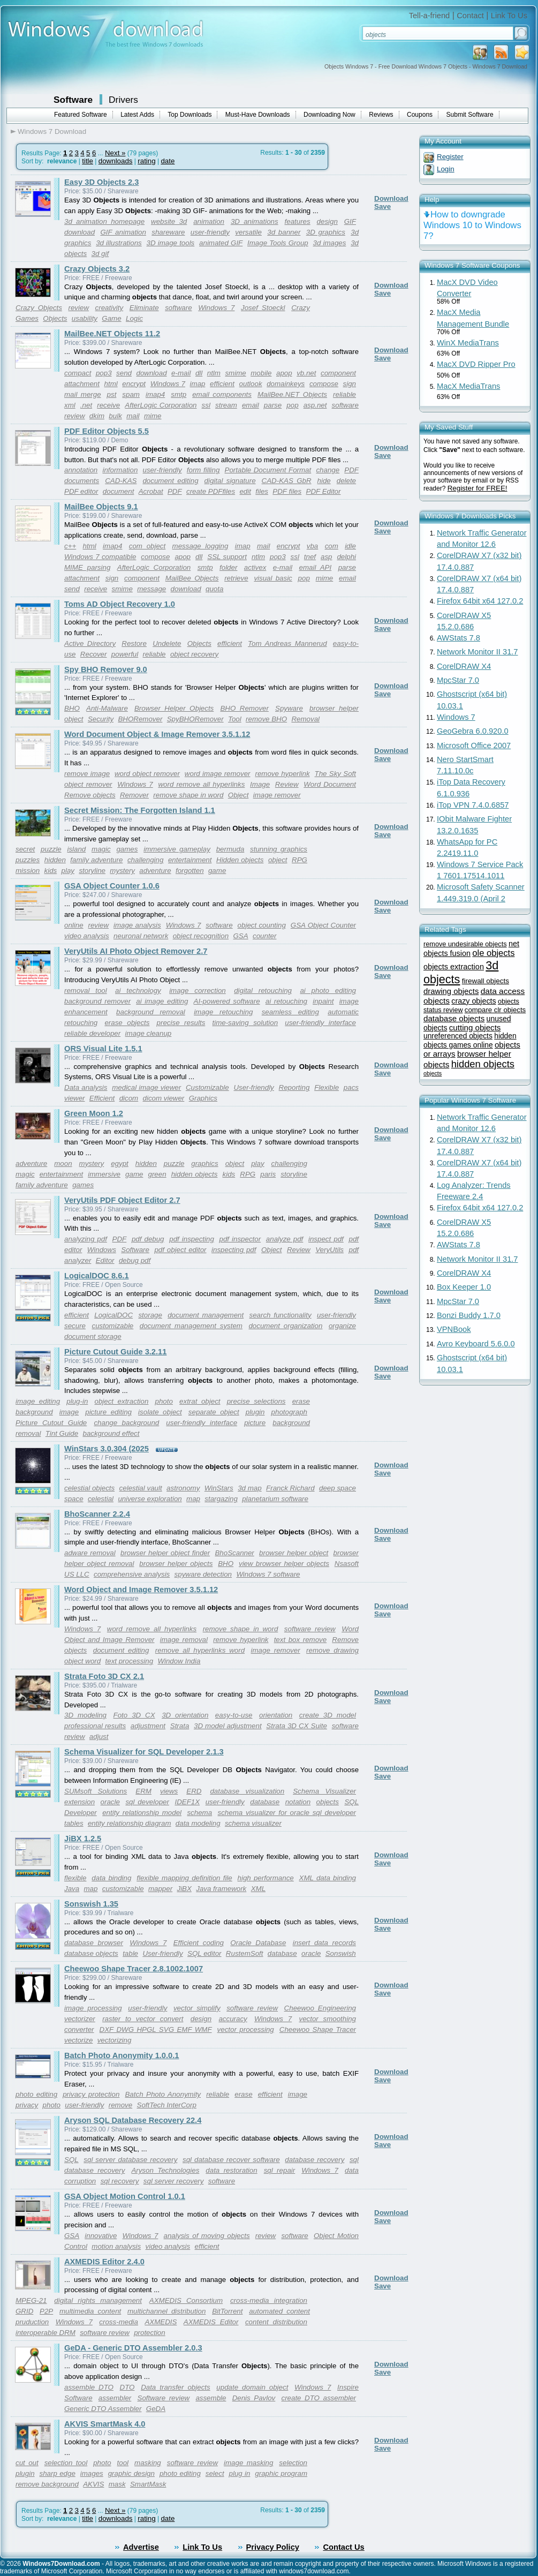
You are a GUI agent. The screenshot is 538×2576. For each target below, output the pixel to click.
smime (235, 373)
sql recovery (120, 2181)
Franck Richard (290, 1488)
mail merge (82, 394)
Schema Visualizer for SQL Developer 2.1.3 (144, 1752)
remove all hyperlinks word (200, 1650)
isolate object (160, 1412)
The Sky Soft (336, 774)
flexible (75, 1878)
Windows (101, 1250)
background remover (97, 1001)
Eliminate (144, 308)
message (151, 589)
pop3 (104, 373)
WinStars (218, 1488)
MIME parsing (87, 567)
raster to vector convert (142, 2019)
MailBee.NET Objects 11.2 (112, 333)
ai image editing (162, 1001)
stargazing (221, 1499)
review (79, 308)
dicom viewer (164, 1098)
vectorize (78, 2040)
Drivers (123, 99)
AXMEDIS (161, 2322)
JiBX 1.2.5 (82, 1838)
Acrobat (151, 491)
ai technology (138, 990)
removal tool (85, 990)
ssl (206, 405)
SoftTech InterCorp (166, 2105)
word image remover (218, 774)
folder (228, 567)
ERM (143, 1791)
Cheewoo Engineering (320, 2008)
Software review (164, 2398)
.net (86, 405)
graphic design (131, 2473)
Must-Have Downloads (257, 114)
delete (346, 481)
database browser (93, 1943)
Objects (55, 318)
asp (326, 557)
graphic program (281, 2473)
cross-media (118, 2322)
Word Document (330, 784)
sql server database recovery (130, 2160)
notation (297, 1802)
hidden (55, 860)
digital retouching (263, 990)
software (178, 308)
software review (310, 1629)
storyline (92, 871)
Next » (115, 153)
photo (164, 1401)
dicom (129, 1098)
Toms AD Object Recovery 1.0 (119, 604)
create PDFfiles (210, 491)
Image (260, 784)
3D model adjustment (228, 1726)
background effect (110, 1433)
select (215, 2473)
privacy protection (91, 2094)
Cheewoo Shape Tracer (317, 2029)
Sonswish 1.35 (91, 1904)
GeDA (155, 2409)
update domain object (252, 2387)
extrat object (199, 1401)
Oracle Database (258, 1943)
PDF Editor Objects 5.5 (106, 431)
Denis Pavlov (254, 2398)
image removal (184, 1640)
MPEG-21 (31, 2300)
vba (313, 546)
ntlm (214, 373)
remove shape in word (188, 795)
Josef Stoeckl (263, 308)
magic (101, 849)
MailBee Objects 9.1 (101, 506)
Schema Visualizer (324, 1791)
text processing (129, 1661)
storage (150, 1315)
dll (198, 373)
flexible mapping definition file (184, 1878)
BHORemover (140, 719)
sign (349, 384)
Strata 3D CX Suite (296, 1726)
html (111, 384)
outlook (250, 384)
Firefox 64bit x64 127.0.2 (480, 601)
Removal (305, 719)
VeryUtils (329, 1250)
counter (264, 936)
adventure (155, 871)
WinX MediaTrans (468, 342)
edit (245, 491)
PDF (175, 491)
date (168, 161)
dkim (96, 416)
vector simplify (197, 2008)
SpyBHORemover (195, 719)
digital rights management (98, 2300)
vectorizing (114, 2040)
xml (69, 405)
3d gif (100, 254)
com (331, 546)
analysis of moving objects (207, 2236)
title (87, 161)
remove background (47, 2484)
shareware (168, 232)
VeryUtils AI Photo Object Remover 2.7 (135, 951)
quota (214, 589)
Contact (470, 15)
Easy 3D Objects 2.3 (101, 182)
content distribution (276, 2322)
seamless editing (290, 1012)
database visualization (247, 1791)
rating (146, 161)
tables (74, 1823)
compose (323, 384)
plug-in (77, 1401)
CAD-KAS (121, 481)
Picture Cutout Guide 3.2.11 (115, 1351)
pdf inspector (240, 1239)
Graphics (203, 1098)
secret (25, 849)
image (69, 1412)
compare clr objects (495, 1010)
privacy (27, 2105)
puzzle (51, 849)
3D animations (254, 221)
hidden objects (194, 1174)
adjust (99, 1737)
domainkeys (286, 384)
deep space (337, 1488)
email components (222, 394)
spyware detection (203, 1574)
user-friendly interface (320, 1023)
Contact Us (343, 2547)
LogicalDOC (113, 1315)
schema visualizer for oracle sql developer (287, 1813)
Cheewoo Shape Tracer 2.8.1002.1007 (133, 1968)
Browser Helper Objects (174, 708)
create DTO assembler (318, 2398)
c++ (70, 546)
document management (206, 1315)
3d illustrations (119, 243)
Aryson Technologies (165, 2170)
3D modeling (85, 1715)
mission (28, 871)
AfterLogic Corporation (160, 405)
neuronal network (140, 936)
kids (50, 871)
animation (208, 221)
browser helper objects (176, 1564)
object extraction (121, 1401)
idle (350, 546)
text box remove (300, 1640)
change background (126, 1423)
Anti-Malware (107, 708)
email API (315, 567)
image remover (277, 795)
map (193, 1499)
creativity (109, 308)
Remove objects (90, 795)
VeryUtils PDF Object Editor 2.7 (122, 1200)
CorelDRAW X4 (464, 666)
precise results (181, 1023)
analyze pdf (285, 1239)
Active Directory (90, 643)
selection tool (65, 2463)
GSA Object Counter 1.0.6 (112, 886)
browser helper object (293, 1553)
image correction (197, 990)
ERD (193, 1791)
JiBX (184, 1889)
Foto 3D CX (134, 1715)
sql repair (279, 2170)
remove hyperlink (282, 774)
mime (153, 416)
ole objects (493, 953)
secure (75, 1326)
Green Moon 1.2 (93, 1113)
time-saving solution (245, 1023)
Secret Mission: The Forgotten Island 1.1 (139, 810)
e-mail (181, 373)
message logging (200, 546)
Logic (134, 318)
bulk (115, 416)
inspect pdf (326, 1239)
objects (327, 1802)
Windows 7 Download (52, 131)
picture (255, 1423)
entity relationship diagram (129, 1823)
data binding (111, 1878)
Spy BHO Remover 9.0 (105, 669)
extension (79, 1802)
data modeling (198, 1823)
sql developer (147, 1802)
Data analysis (85, 1087)
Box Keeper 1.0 (464, 1287)
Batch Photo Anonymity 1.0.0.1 (121, 2055)
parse (273, 405)
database (264, 1802)
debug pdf (134, 1260)
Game (111, 318)
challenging (145, 860)
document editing (170, 481)
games (127, 849)
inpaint (323, 1001)
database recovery (314, 2160)
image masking (248, 2463)
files (261, 491)
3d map (250, 1488)
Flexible (326, 1087)
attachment (82, 384)
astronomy (183, 1488)
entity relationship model (141, 1813)
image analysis (137, 925)
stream (226, 405)
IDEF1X (187, 1802)
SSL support (227, 557)
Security (100, 719)
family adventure (96, 860)
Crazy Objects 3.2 (97, 269)
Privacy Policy (272, 2547)
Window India (179, 1661)
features (297, 221)
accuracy (232, 2019)
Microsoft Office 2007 (474, 745)
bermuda (230, 849)
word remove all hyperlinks (201, 784)
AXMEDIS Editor (211, 2322)
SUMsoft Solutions (95, 1791)
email (250, 405)
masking (147, 2463)
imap (198, 384)
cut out (27, 2463)
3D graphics (325, 232)
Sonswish (340, 1953)
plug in (240, 2473)
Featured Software (80, 114)
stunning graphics (278, 849)
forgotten (190, 871)
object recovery (194, 654)
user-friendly (210, 232)
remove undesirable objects (465, 944)
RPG (299, 860)
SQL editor (204, 1953)
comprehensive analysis (132, 1574)
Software (73, 99)
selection (293, 2463)
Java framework (221, 1889)
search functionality (280, 1315)
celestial (100, 1499)
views (169, 1791)
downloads (115, 161)
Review (287, 784)
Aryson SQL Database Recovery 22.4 (132, 2120)
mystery (122, 871)
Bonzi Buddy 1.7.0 (469, 1315)
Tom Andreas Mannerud (287, 643)
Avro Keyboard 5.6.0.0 (476, 1343)
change (327, 470)
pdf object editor (180, 1250)
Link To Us (509, 15)
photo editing (36, 2094)
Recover (93, 654)
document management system (191, 1326)
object (277, 860)
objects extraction (453, 966)
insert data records (324, 1943)
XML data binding (327, 1878)
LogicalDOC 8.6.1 (96, 1275)
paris (268, 1174)
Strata (180, 1726)
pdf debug (148, 1239)
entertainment (190, 860)
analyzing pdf (85, 1239)
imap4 (155, 394)
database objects (91, 1953)
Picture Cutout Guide (51, 1423)
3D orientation (185, 1715)
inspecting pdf (233, 1250)
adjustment (148, 1726)
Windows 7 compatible (100, 557)
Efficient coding (198, 1943)
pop (292, 405)
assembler (114, 2398)
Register (450, 157)
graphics (204, 1163)
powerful (124, 654)
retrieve (236, 578)
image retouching (223, 1012)
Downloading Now (329, 114)
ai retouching (286, 1001)
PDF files (286, 491)
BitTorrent (227, 2311)
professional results (95, 1726)
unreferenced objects (457, 1036)
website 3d (169, 221)
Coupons (420, 114)
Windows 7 (216, 308)
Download (391, 198)
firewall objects (485, 981)
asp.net (315, 405)
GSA (240, 936)
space (74, 1499)
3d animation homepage (104, 221)
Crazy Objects (39, 308)
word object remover (147, 774)
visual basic (273, 578)
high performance (266, 1878)
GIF (350, 221)
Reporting (294, 1087)
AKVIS (93, 2484)
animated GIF (221, 243)
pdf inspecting (191, 1239)
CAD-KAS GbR (287, 481)
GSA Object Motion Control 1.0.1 (124, 2196)
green (157, 1174)
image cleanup (148, 1033)
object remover (88, 784)
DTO (127, 2387)
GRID (24, 2311)
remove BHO (266, 719)
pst (112, 394)
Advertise (141, 2547)
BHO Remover (244, 708)
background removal (150, 1012)
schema (199, 1813)
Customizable (207, 1087)
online (74, 925)
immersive (104, 1174)
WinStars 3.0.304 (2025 (106, 1448)
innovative (101, 2236)
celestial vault (140, 1488)
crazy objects (473, 1001)
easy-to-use (234, 1715)
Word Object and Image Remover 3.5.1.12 (141, 1589)
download (79, 232)
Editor (105, 1260)
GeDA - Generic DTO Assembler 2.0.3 (133, 2348)
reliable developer (92, 1033)
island (76, 849)
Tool (234, 719)
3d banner (283, 232)
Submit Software (470, 114)
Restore (134, 643)
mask (117, 2484)
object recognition (201, 936)
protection (149, 2333)
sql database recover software (231, 2160)
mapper (160, 1889)
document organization (285, 1326)
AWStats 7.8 (458, 638)
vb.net (306, 373)
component (338, 373)
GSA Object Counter (323, 925)
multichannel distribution (166, 2311)
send (124, 373)
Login (445, 169)
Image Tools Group (277, 243)
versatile (248, 232)
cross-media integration (268, 2300)
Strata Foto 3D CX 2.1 (104, 1676)
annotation (80, 470)
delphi (346, 557)
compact (77, 373)
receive (108, 405)
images (91, 2473)
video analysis (86, 936)
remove (120, 2105)
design (327, 221)
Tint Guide (62, 1433)
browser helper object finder (165, 1553)
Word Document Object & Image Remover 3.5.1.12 (157, 734)
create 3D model (327, 1715)
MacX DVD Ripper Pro (476, 364)
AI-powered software (227, 1001)
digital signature (230, 481)
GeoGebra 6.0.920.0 (473, 731)
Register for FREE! (477, 488)
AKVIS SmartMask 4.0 (105, 2424)
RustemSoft (244, 1953)
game (217, 871)
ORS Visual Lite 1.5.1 (103, 1048)
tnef (310, 557)
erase (243, 2094)
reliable (344, 394)
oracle (110, 1802)
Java (71, 1889)
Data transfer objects (175, 2387)
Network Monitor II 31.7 (477, 651)
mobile (261, 373)
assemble (210, 2398)
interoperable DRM (45, 2333)
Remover (134, 795)
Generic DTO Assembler (102, 2409)
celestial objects (89, 1488)
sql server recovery (173, 2181)
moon (63, 1163)
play (68, 871)
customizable (112, 1326)
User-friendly (253, 1087)
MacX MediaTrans (468, 386)
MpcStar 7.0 (458, 680)
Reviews (381, 114)
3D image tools (171, 243)
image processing (93, 2008)
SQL (71, 2160)
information (120, 470)
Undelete (167, 643)
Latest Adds (137, 114)
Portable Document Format (268, 470)
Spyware (289, 708)
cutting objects (475, 1027)
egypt (119, 1163)
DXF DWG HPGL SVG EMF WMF (156, 2029)
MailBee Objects (192, 578)
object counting (262, 925)
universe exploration (149, 1499)
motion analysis (116, 2246)
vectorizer (79, 2019)
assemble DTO (88, 2387)
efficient (222, 384)
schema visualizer (253, 1823)
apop (284, 373)
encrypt (134, 384)
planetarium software (275, 1499)
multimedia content (90, 2311)
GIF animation (123, 232)
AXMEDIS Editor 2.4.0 (104, 2261)
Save (382, 206)
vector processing (245, 2029)
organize (342, 1326)
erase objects (126, 1023)
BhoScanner (234, 1553)
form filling (203, 470)
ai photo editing (328, 990)
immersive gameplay (176, 849)
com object (147, 546)
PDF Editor (323, 491)
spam (131, 394)
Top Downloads (189, 114)
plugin (255, 1412)
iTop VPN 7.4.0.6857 (473, 805)
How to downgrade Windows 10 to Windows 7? (472, 225)
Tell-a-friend (429, 15)
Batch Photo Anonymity (163, 2094)
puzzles (28, 860)
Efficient (102, 1098)
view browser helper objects (284, 1564)
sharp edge (57, 2473)
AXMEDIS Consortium (186, 2300)
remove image (87, 774)
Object (238, 795)
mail (132, 416)
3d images (329, 243)
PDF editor (81, 491)
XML (258, 1889)
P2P (46, 2311)
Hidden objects (239, 860)
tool (123, 2463)
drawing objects (451, 991)
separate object (213, 1412)
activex (255, 567)
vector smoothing (328, 2019)
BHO (72, 708)
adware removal (90, 1553)
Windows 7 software (268, 1574)
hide (324, 481)
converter (79, 2029)
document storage (93, 1336)
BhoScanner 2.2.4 (97, 1514)
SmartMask (148, 2484)
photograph (289, 1412)
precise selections (256, 1401)
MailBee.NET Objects (292, 394)
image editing (38, 1401)
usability (84, 318)
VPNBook (454, 1329)
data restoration (231, 2170)
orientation (275, 1715)
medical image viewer (146, 1087)
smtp (178, 394)
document (118, 491)
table (130, 1953)
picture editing (108, 1412)
